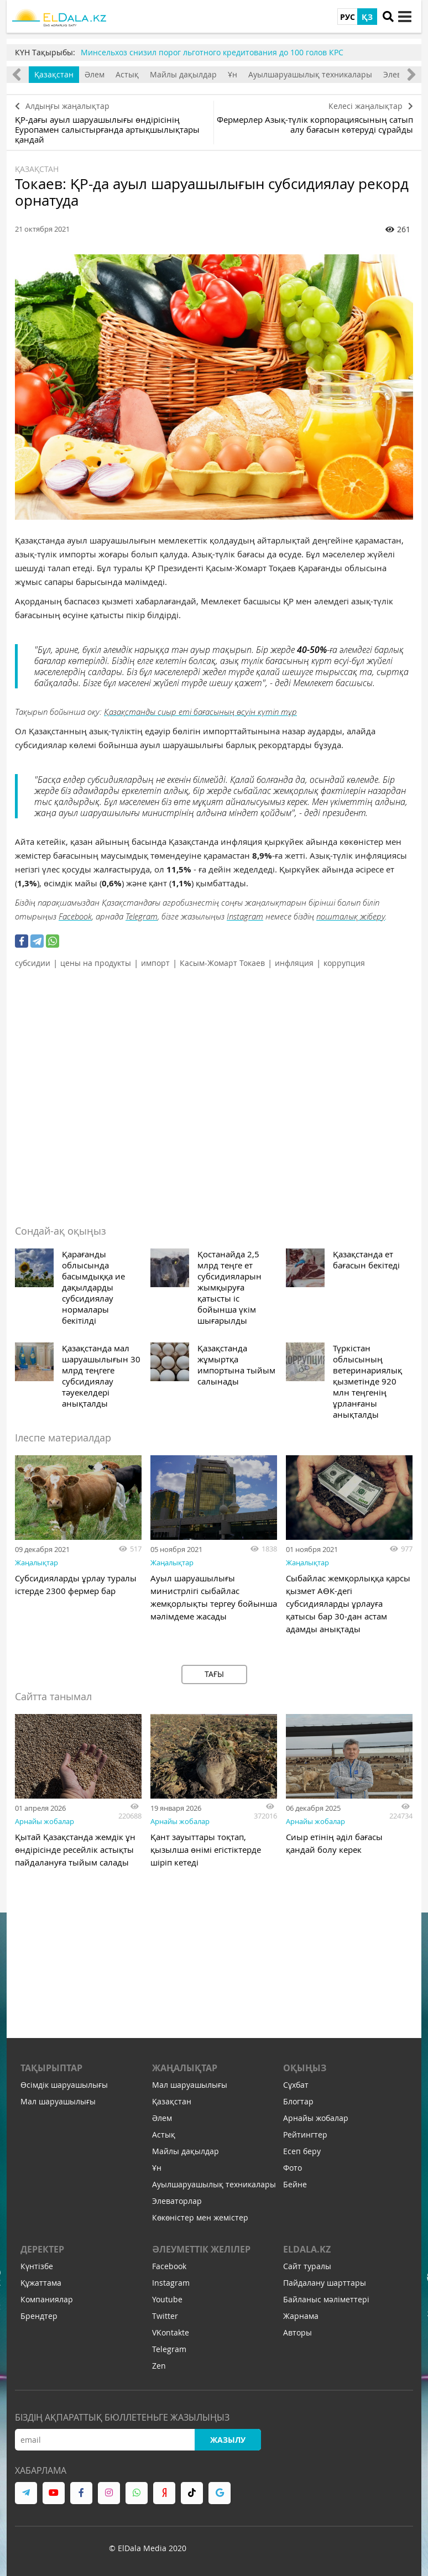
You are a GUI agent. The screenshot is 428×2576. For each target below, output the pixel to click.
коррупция (344, 963)
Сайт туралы (307, 2266)
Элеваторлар (177, 2201)
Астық (127, 74)
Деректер (42, 2249)
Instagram (245, 916)
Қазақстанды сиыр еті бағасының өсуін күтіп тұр (200, 711)
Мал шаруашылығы (58, 2101)
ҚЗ (367, 17)
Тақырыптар (51, 2068)
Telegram (142, 916)
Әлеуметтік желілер (201, 2249)
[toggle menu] (405, 16)
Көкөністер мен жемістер (200, 2217)
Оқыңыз (304, 2068)
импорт (155, 963)
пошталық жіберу (350, 916)
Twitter (165, 2316)
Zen (159, 2365)
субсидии (32, 963)
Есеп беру (302, 2151)
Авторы (297, 2332)
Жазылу (228, 2439)
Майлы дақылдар (183, 74)
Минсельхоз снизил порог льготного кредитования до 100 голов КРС (212, 52)
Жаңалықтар (36, 1562)
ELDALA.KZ (307, 2249)
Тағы (214, 1674)
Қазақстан (54, 74)
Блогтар (298, 2101)
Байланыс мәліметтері (326, 2299)
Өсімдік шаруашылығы (64, 2084)
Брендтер (39, 2316)
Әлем (95, 74)
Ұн (232, 74)
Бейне (295, 2184)
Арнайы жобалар (44, 1821)
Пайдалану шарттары (324, 2282)
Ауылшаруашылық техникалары (310, 74)
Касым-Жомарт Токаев (222, 963)
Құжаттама (40, 2282)
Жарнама (301, 2316)
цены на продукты (95, 963)
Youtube (167, 2299)
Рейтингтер (305, 2134)
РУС (347, 17)
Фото (292, 2167)
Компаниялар (46, 2299)
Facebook (75, 916)
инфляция (294, 963)
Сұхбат (296, 2084)
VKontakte (170, 2332)
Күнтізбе (36, 2266)
